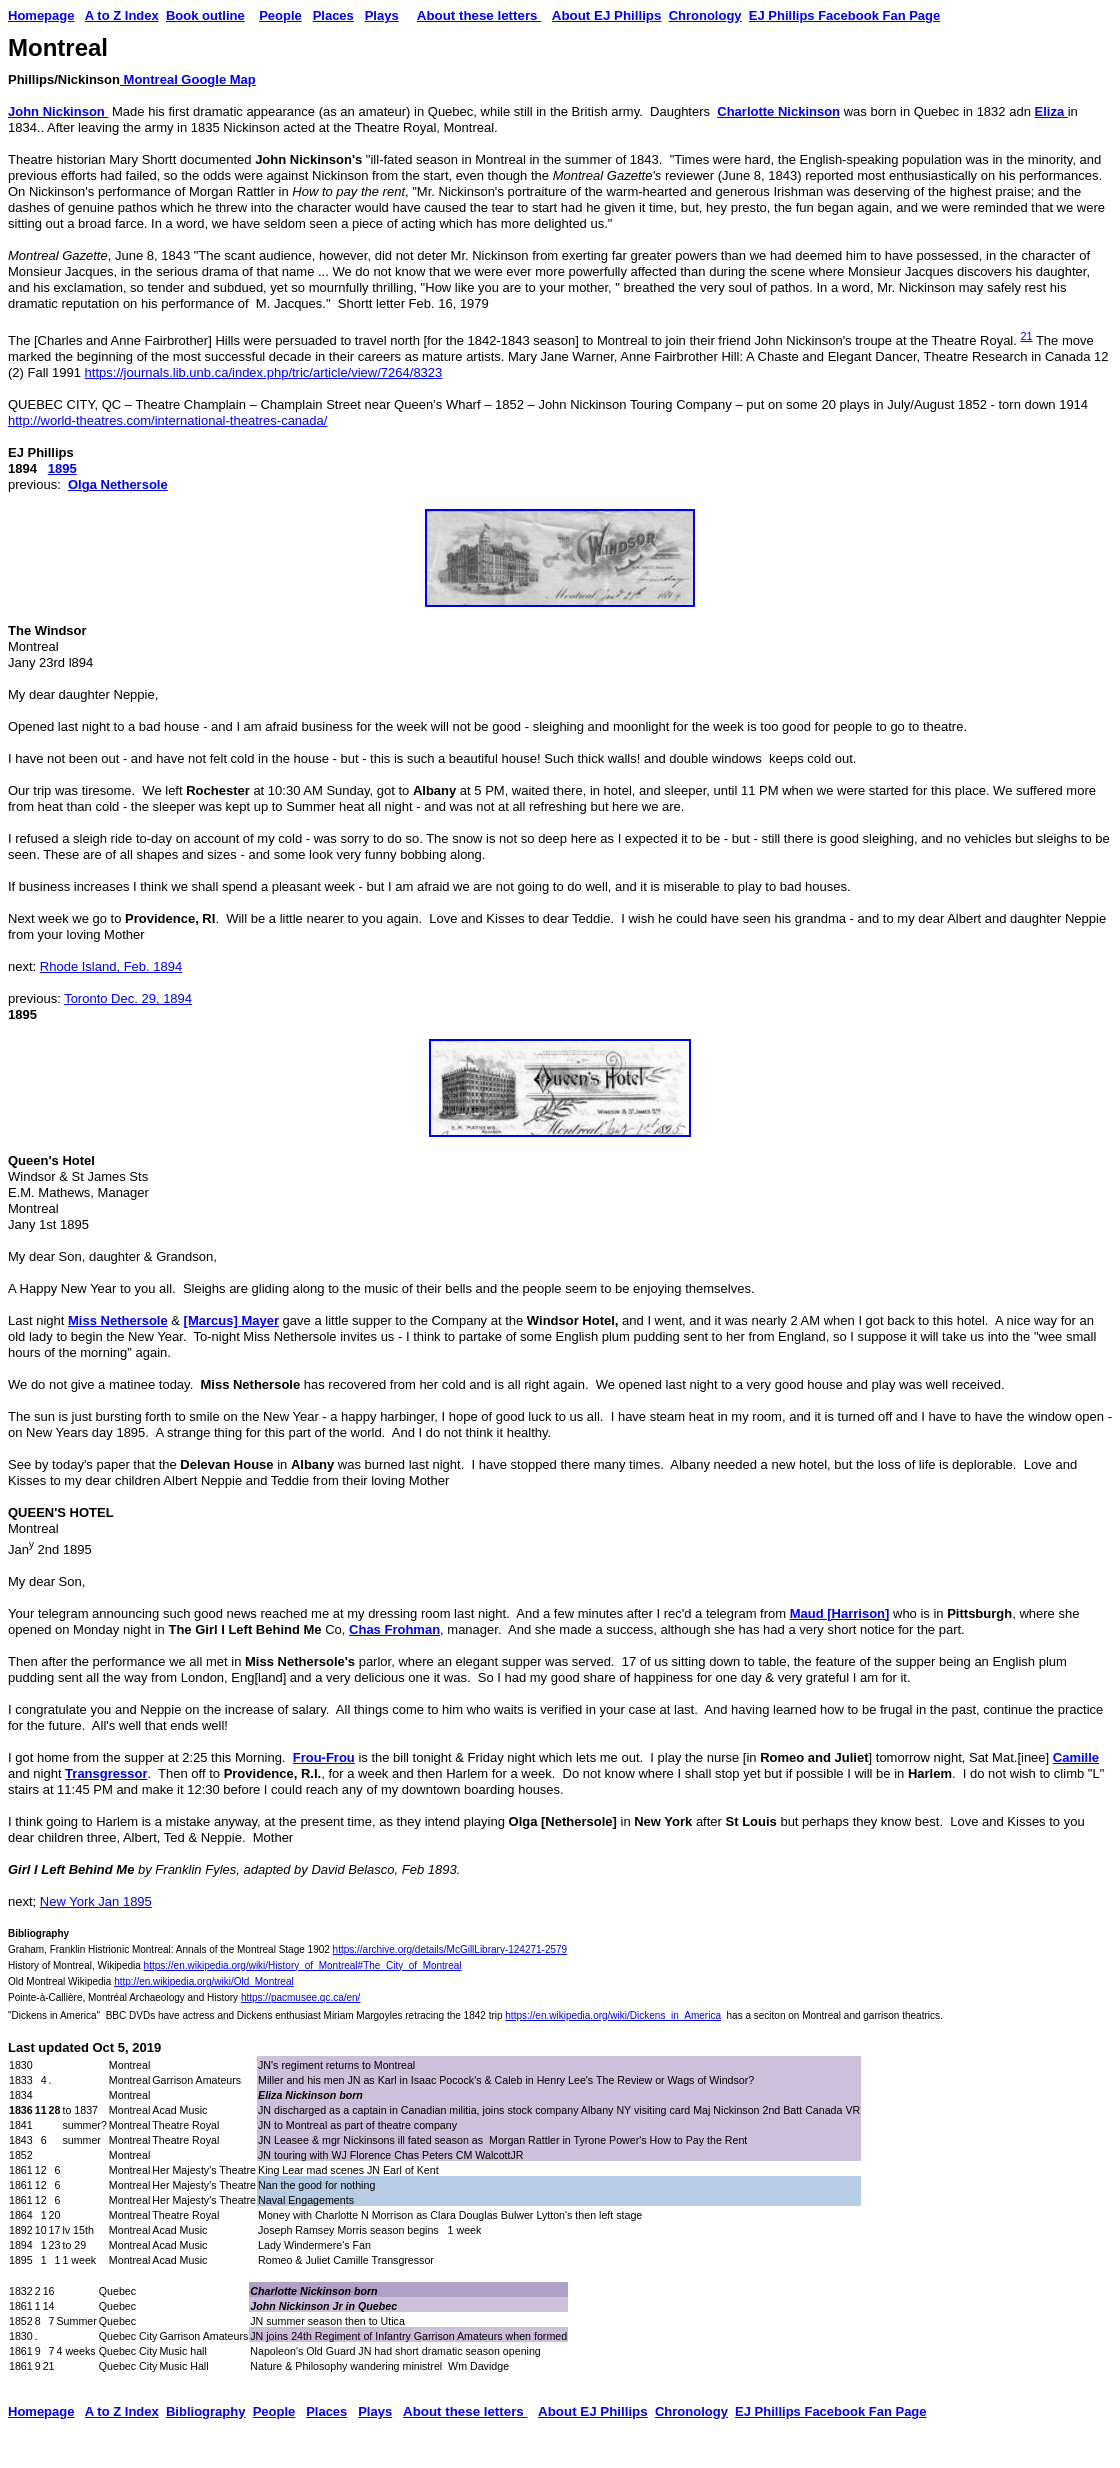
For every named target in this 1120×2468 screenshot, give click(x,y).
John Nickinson (58, 111)
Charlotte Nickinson (778, 111)
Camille (1076, 1757)
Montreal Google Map (188, 79)
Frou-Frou (324, 1757)
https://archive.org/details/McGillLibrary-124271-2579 (450, 1949)
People (280, 15)
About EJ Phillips (607, 15)
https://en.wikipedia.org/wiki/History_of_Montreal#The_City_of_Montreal (303, 1965)
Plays (382, 15)
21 (1026, 336)
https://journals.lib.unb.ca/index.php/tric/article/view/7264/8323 (264, 372)
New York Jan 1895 (96, 1901)
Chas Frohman (394, 1629)
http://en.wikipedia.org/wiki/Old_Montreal (204, 1981)
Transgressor (106, 1773)
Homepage (41, 2411)
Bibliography (205, 2411)
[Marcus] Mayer (231, 1320)
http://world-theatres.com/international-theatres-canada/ (167, 420)
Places (333, 15)
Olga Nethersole (118, 484)
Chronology (705, 15)
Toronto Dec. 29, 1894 (128, 998)
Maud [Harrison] (840, 1613)
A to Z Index (122, 15)
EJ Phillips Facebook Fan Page (844, 15)
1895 (62, 468)
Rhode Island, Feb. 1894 (111, 966)
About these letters (479, 15)
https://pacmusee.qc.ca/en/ (301, 1997)
